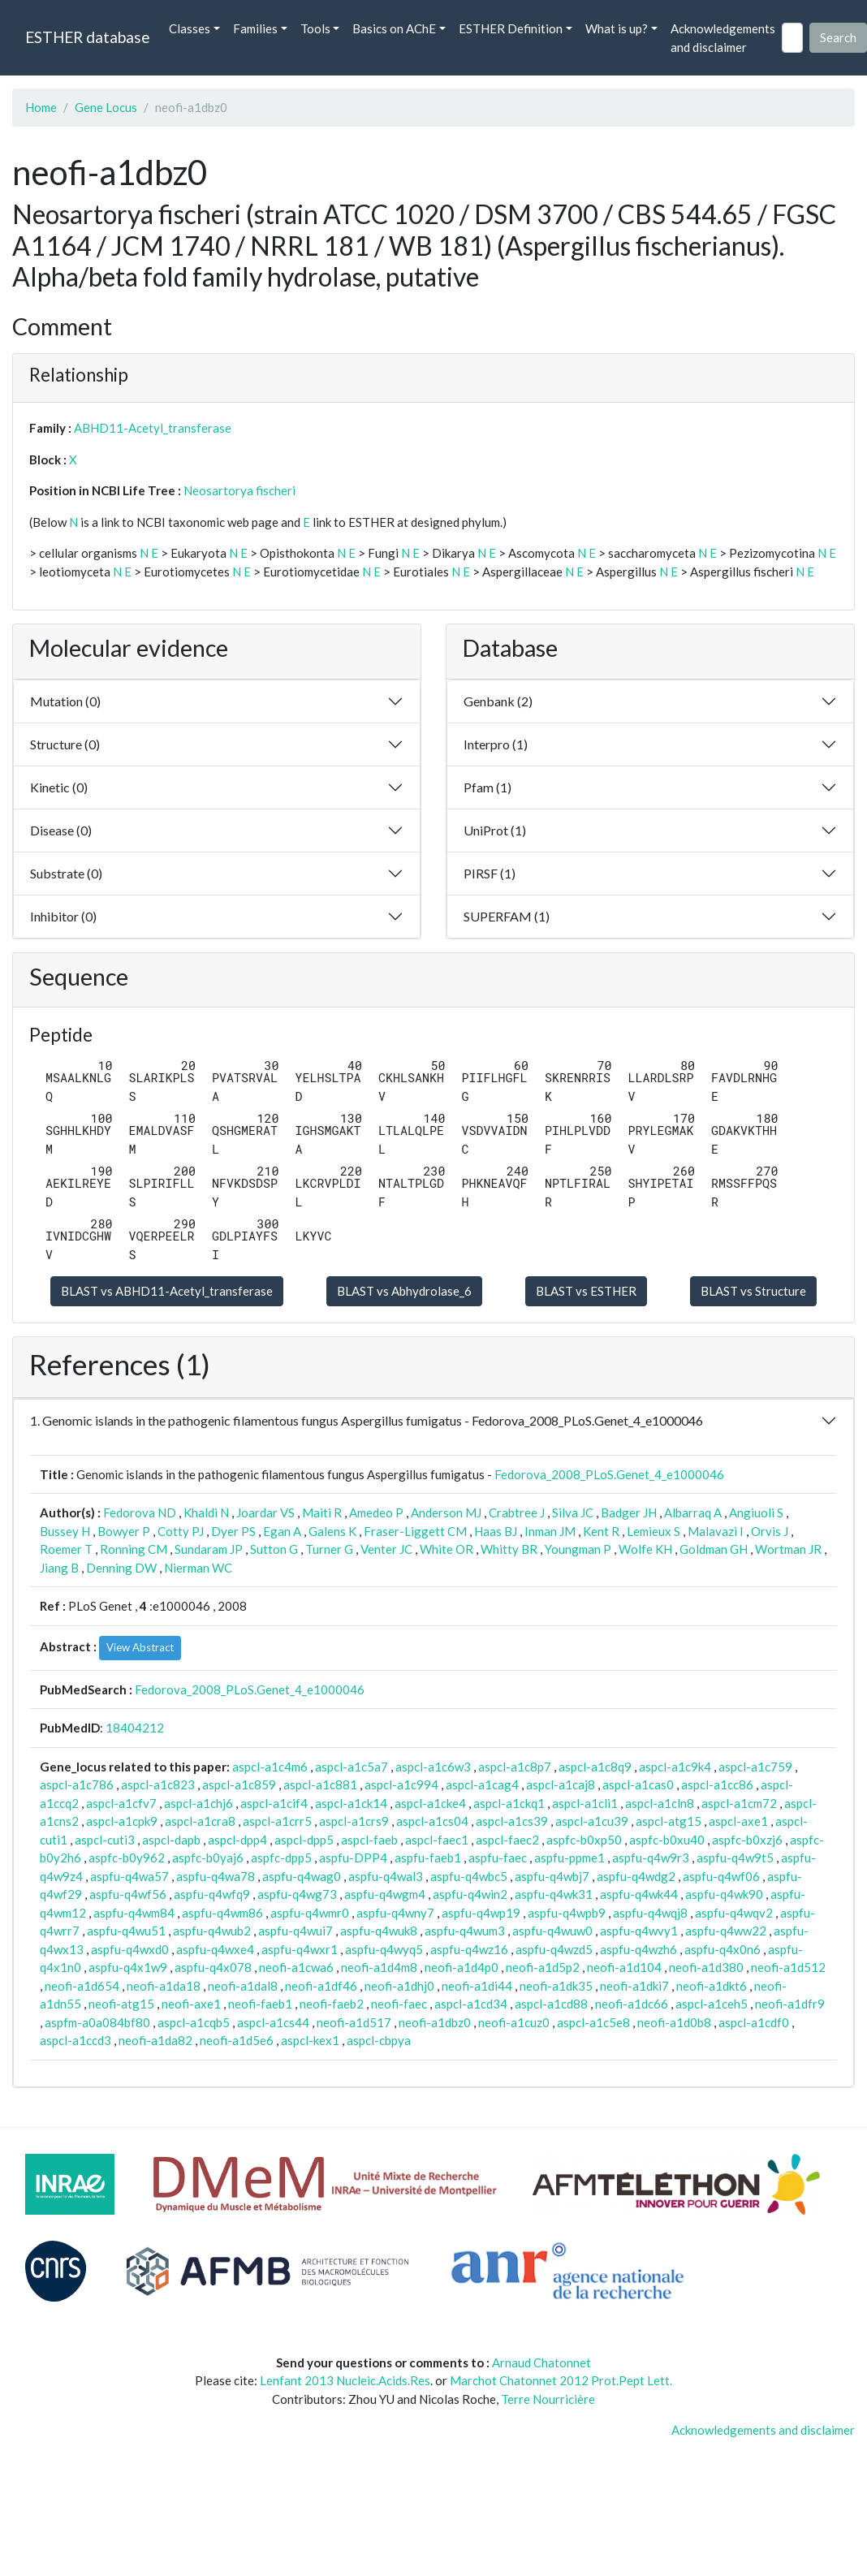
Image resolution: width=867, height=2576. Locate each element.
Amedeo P (376, 1512)
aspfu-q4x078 (213, 1967)
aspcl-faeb (369, 1839)
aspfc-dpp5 (281, 1857)
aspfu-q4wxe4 (215, 1949)
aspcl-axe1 (738, 1821)
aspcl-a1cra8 (200, 1821)
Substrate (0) (66, 873)
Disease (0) (61, 830)
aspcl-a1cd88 (551, 2003)
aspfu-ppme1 (569, 1857)
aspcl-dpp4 (237, 1839)
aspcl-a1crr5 (277, 1821)
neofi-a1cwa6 (296, 1967)
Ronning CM (133, 1549)
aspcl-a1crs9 (354, 1821)
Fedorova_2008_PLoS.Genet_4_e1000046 (609, 1474)
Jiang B (59, 1567)
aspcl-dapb (171, 1839)
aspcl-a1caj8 (560, 1784)
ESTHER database (87, 37)
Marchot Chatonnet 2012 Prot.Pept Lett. (561, 2380)
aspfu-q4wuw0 (552, 1930)
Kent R (601, 1531)
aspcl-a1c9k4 (675, 1766)
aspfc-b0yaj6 (208, 1857)
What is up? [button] (616, 28)
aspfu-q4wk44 (639, 1894)
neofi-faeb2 (332, 2003)
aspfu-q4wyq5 (384, 1949)
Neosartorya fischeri (239, 490)
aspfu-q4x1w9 (127, 1967)
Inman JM (550, 1531)
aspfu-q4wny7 (395, 1912)
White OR (446, 1549)
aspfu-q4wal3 (385, 1876)
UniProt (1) (495, 830)
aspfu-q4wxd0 (130, 1949)
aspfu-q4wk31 (554, 1894)
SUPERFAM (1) (507, 916)
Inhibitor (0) (63, 916)
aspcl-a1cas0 (638, 1784)
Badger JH (629, 1512)
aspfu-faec (497, 1857)
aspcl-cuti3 (105, 1839)
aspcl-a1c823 (158, 1784)
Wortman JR (788, 1549)
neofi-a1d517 (354, 2022)
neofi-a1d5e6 (237, 2040)
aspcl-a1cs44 (273, 2022)
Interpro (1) (496, 744)
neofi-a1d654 (82, 1985)
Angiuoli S (756, 1512)
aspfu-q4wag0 (301, 1876)
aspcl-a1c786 (77, 1784)
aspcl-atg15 (668, 1821)
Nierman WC (198, 1567)
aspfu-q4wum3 (465, 1930)
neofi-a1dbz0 (435, 2022)
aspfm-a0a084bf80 (97, 2022)
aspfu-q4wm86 (222, 1912)
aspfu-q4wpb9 (567, 1912)
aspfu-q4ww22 (725, 1930)
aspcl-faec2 (507, 1839)
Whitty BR (509, 1549)
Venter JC (386, 1549)
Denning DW (121, 1567)
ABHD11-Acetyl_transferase (152, 428)
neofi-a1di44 (477, 1985)
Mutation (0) (65, 701)
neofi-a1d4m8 (379, 1967)
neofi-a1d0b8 (674, 2022)
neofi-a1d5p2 (543, 1967)
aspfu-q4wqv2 (734, 1912)
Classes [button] (189, 28)
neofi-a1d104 (624, 1967)
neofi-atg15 (121, 2003)
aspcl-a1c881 (320, 1784)
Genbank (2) (498, 701)
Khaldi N (206, 1512)
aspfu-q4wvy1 (639, 1930)
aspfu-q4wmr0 (309, 1912)
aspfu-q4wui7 (295, 1930)
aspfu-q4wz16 (469, 1949)
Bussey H (65, 1531)
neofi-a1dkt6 (711, 1985)
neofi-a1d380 (706, 1967)
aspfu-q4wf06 (721, 1876)
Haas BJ (495, 1531)
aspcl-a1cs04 (432, 1821)
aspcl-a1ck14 (351, 1803)
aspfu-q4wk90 (724, 1894)
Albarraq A (693, 1512)
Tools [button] (315, 28)
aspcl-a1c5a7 (351, 1766)
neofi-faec (399, 2003)
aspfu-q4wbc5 (468, 1876)
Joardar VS (265, 1512)
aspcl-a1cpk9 (121, 1821)
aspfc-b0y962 (126, 1857)
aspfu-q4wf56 (127, 1894)
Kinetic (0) (59, 787)
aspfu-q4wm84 (134, 1912)
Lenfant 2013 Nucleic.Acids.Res (345, 2380)
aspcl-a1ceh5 (711, 2003)
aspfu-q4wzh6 (638, 1949)
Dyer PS (233, 1531)
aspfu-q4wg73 (297, 1894)
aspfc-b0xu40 (667, 1839)
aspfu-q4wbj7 (552, 1876)
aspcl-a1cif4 (274, 1803)
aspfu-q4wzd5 (554, 1949)
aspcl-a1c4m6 (270, 1766)
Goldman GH (713, 1549)
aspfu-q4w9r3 (650, 1857)
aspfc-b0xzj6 (747, 1839)
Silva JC (572, 1512)
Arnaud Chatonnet (541, 2362)
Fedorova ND (139, 1512)
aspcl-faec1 (436, 1839)
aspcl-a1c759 (755, 1766)
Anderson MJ (446, 1512)
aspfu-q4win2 (470, 1894)
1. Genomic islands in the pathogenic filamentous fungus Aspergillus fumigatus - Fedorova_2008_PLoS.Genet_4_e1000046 (366, 1420)
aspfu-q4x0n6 (722, 1949)
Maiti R (322, 1512)
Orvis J (769, 1531)
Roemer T (66, 1549)
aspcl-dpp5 (304, 1839)
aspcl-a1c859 (239, 1784)
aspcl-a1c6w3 (433, 1766)
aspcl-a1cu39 (591, 1821)
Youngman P (578, 1549)
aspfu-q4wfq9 (212, 1894)
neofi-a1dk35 (556, 1985)
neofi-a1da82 (155, 2040)
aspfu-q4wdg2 (636, 1876)
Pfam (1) (487, 787)
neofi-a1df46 (321, 1985)
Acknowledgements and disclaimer (723, 37)
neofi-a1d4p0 (461, 1967)
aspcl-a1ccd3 (75, 2040)
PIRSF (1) (489, 873)
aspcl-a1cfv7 (121, 1803)
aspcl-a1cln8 (659, 1803)
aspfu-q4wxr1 (299, 1949)
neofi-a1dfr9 (790, 2003)
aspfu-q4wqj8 (650, 1912)
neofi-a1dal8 (243, 1985)
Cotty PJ (180, 1531)
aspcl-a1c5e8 (593, 2022)
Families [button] (255, 28)
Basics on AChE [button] (394, 28)
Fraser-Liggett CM (415, 1531)
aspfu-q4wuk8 (378, 1930)
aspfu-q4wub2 (212, 1930)
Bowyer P (123, 1531)
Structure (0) (65, 744)
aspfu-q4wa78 (215, 1876)
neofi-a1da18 (164, 1985)
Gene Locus (106, 107)
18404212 (135, 1727)
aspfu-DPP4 (353, 1857)
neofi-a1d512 (788, 1967)
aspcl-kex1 (310, 2040)
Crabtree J (517, 1512)
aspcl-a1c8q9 (595, 1766)
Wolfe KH (645, 1549)
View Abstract (140, 1647)
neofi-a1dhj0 (399, 1985)
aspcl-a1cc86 (717, 1784)
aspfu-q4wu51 (126, 1930)
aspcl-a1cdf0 (753, 2022)
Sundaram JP (209, 1549)
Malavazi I (716, 1531)
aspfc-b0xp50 (584, 1839)
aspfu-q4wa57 (129, 1876)
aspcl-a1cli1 (585, 1803)
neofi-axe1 (191, 2003)
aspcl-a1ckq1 (509, 1803)
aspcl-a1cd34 (470, 2003)
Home (41, 107)
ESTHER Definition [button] (511, 28)
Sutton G (274, 1549)
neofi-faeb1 (260, 2003)
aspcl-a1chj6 (198, 1803)
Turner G (329, 1549)
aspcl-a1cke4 (430, 1803)
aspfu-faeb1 (428, 1857)
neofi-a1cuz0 (514, 2022)
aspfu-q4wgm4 (384, 1894)
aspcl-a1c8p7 (514, 1766)
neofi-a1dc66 (631, 2003)
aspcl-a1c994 (401, 1784)
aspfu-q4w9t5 (735, 1857)
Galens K (332, 1531)
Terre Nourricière (548, 2399)
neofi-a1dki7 (634, 1985)
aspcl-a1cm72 (739, 1803)
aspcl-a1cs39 (512, 1821)
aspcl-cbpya (379, 2040)
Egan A (282, 1531)
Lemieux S (653, 1531)
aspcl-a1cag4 (482, 1784)
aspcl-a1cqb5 (193, 2022)
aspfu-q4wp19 (481, 1912)
